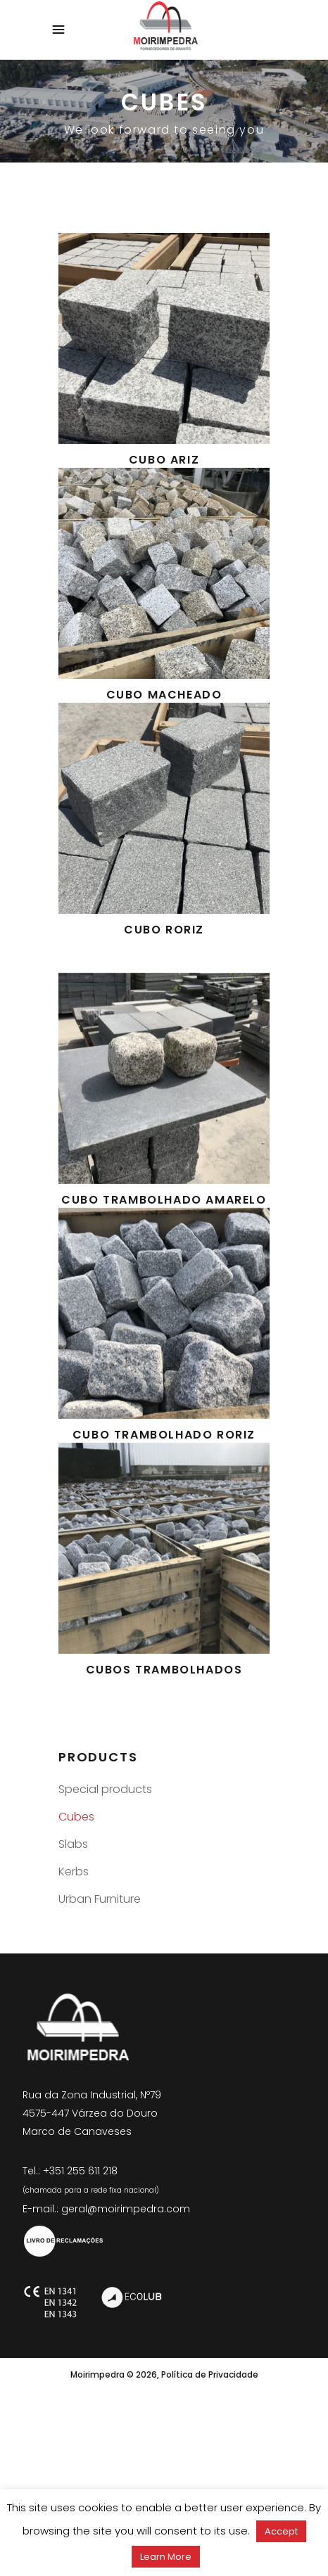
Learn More (165, 2556)
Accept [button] (281, 2531)
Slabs (73, 1844)
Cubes (76, 1817)
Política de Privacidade (209, 2374)
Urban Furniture (99, 1899)
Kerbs (73, 1871)
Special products (105, 1789)
